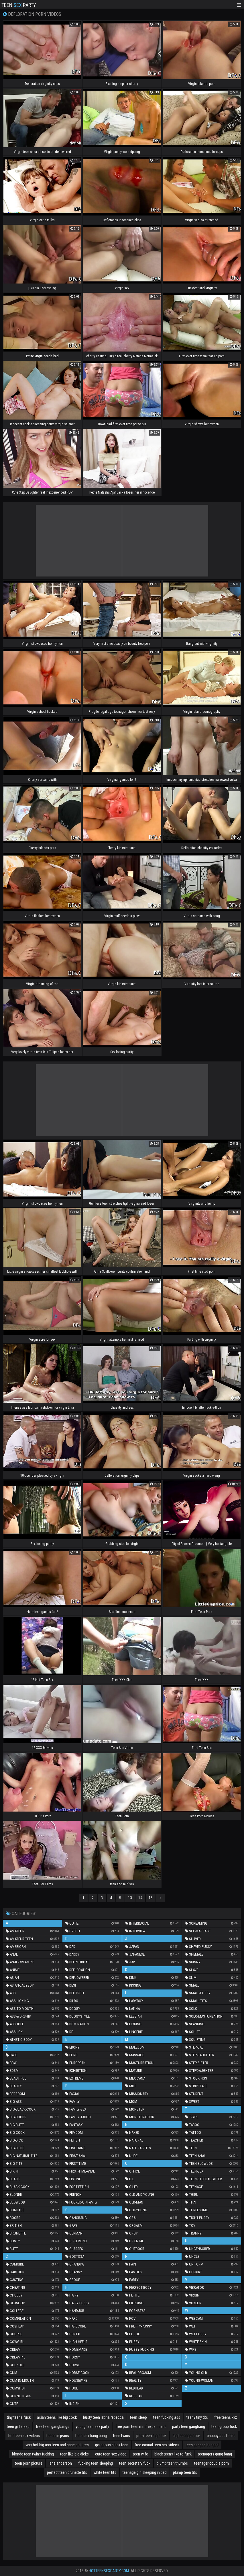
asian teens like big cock (57, 2417)
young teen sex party (92, 2426)
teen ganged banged (202, 2445)
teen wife (140, 2454)
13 (130, 1898)
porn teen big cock (151, 2435)
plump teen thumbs (172, 2463)
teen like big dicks (74, 2454)
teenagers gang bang (215, 2454)
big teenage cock (186, 2435)
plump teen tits (185, 2472)
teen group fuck (224, 2426)
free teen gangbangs (52, 2426)
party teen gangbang (188, 2426)
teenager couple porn (211, 2463)
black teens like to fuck (173, 2454)
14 (140, 1898)
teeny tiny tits (197, 2417)
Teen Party (18, 4)
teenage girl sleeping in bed (145, 2472)
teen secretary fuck (134, 2463)
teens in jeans (57, 2435)
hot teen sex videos (24, 2435)
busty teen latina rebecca (103, 2417)
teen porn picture (28, 2463)
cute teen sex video (111, 2454)
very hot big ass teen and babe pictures (57, 2445)
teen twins (121, 2435)
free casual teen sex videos (157, 2445)
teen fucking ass (166, 2417)
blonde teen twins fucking (33, 2454)
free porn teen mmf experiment (140, 2426)
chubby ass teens (221, 2435)
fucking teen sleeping (95, 2463)
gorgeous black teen (111, 2445)
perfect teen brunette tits (67, 2472)
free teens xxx (225, 2417)
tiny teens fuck (19, 2417)
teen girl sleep (18, 2426)
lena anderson (60, 2463)
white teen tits (104, 2472)
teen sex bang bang (91, 2435)
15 (151, 1898)
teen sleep (138, 2417)
